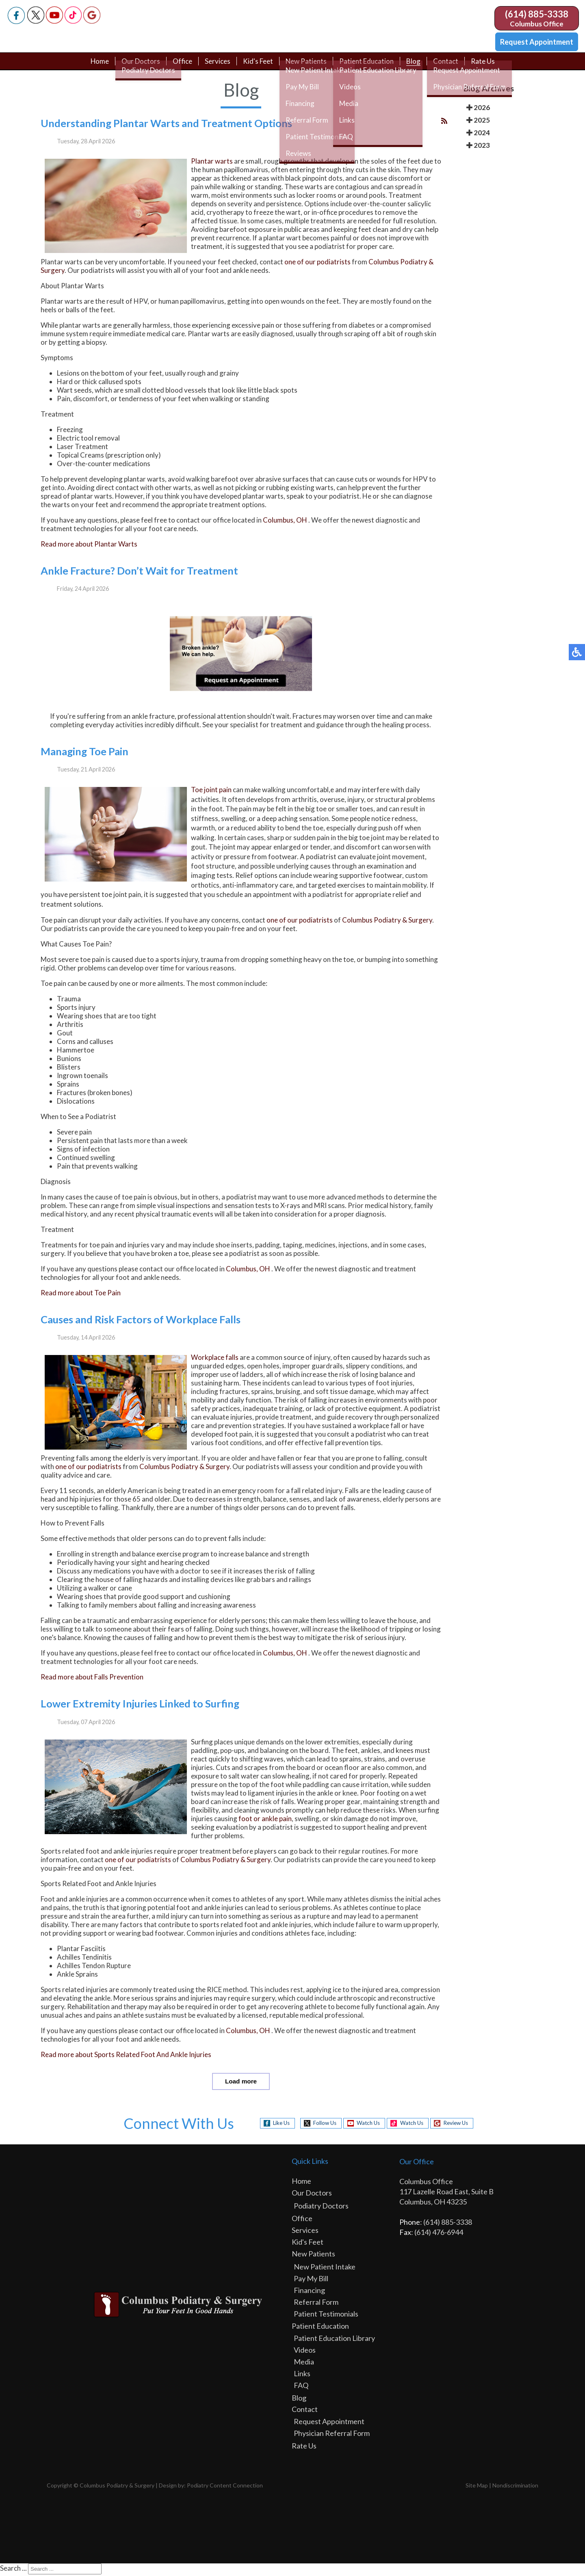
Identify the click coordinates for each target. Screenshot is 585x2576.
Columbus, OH (285, 522)
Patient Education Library (334, 2339)
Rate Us (489, 65)
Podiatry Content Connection (225, 2486)
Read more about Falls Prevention (92, 1679)
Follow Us (318, 2124)
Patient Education (370, 65)
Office (178, 65)
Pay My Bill (311, 2280)
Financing (309, 2291)
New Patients (307, 65)
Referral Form (316, 2303)
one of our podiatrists (317, 263)
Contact (451, 65)
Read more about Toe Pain (81, 1294)
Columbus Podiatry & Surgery (387, 922)
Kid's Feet (257, 65)
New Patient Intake (324, 2268)
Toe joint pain (211, 791)
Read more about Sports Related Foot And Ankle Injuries (126, 2056)
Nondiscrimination (515, 2486)
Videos (305, 2351)
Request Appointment (536, 41)
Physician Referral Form (332, 2434)
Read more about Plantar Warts (89, 546)
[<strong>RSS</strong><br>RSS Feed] (444, 122)
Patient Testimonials (326, 2315)
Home (93, 65)
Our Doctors (135, 65)
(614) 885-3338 (536, 14)
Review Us (461, 2124)
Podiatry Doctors (321, 2207)
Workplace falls (214, 1359)
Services (215, 65)
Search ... (13, 2569)
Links (302, 2375)
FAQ (301, 2386)
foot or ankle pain (265, 1820)
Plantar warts (212, 163)
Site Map (477, 2486)
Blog (418, 65)
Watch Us (365, 2124)
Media (304, 2363)
